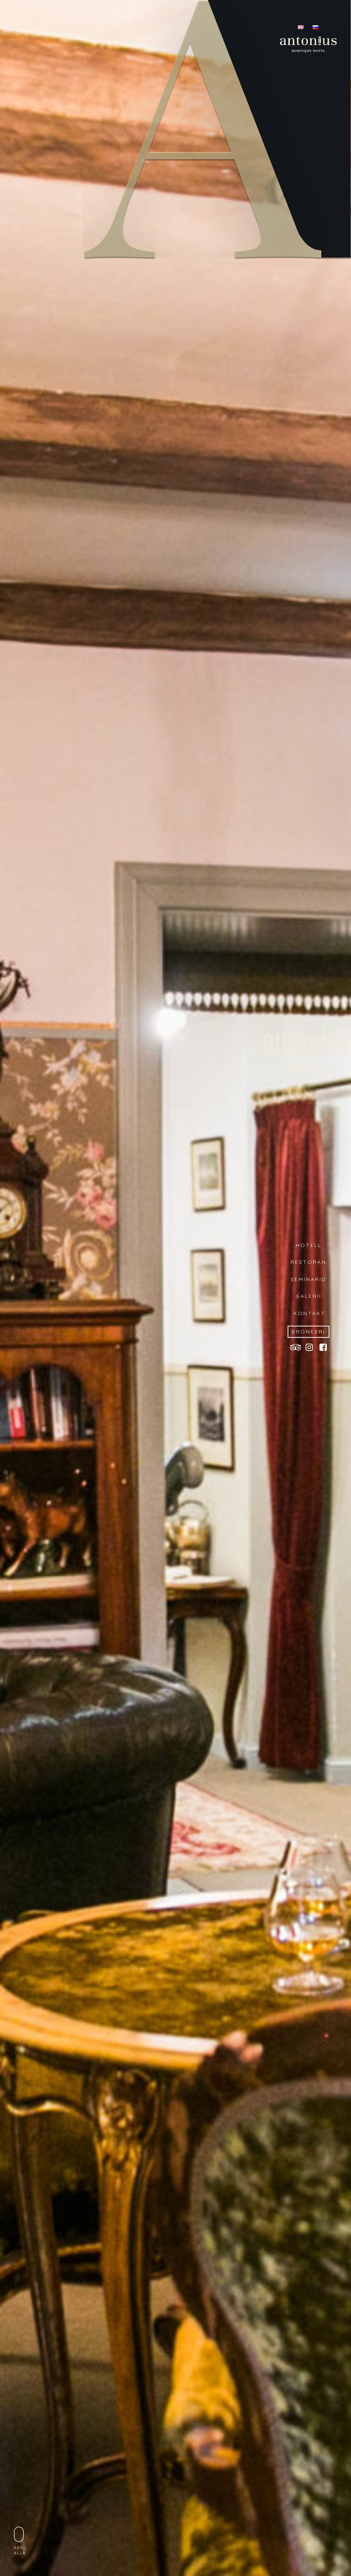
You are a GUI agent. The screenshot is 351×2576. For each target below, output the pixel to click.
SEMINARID (308, 1279)
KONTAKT (308, 1313)
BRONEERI (308, 1331)
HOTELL (309, 1245)
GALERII (308, 1296)
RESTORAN (308, 1262)
